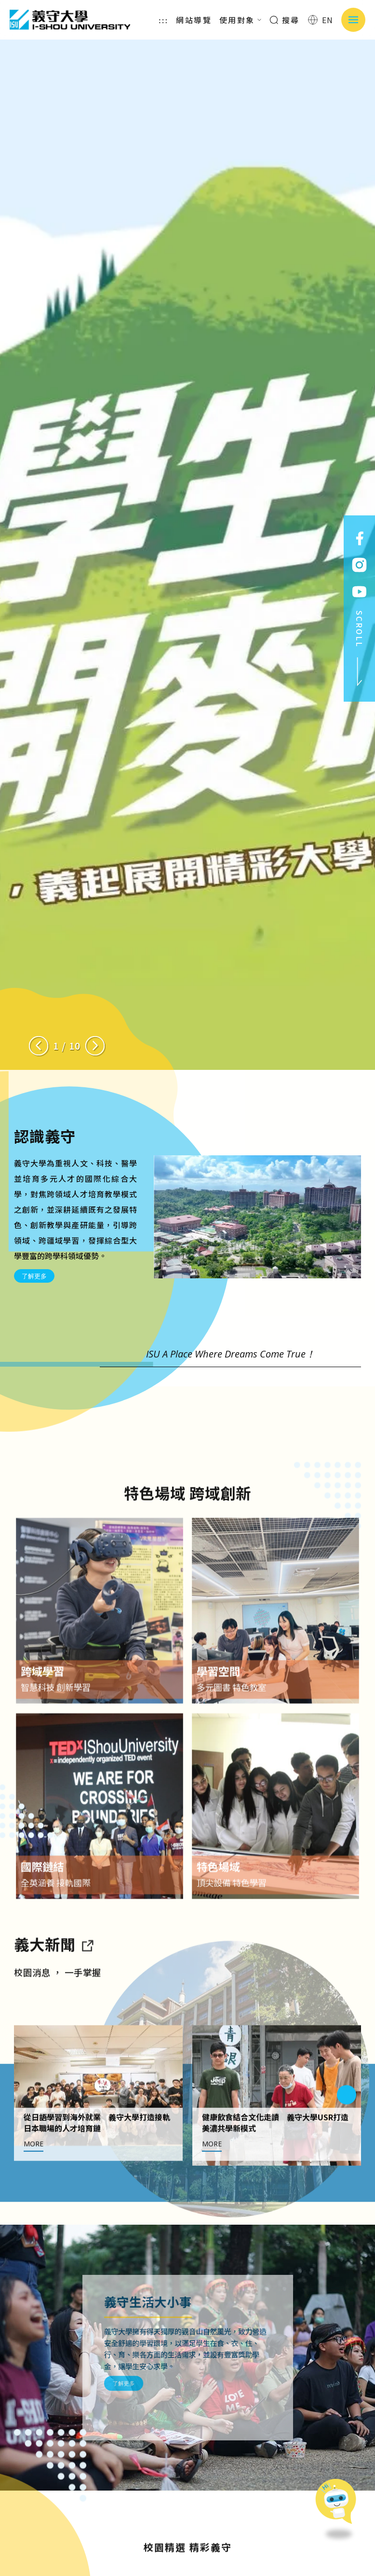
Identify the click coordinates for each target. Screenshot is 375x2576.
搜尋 (284, 20)
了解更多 (34, 1276)
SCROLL (359, 648)
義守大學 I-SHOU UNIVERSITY (70, 20)
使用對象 (240, 20)
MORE (33, 2183)
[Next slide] (95, 1045)
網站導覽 (194, 20)
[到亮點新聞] (87, 1984)
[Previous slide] (38, 1045)
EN (321, 20)
